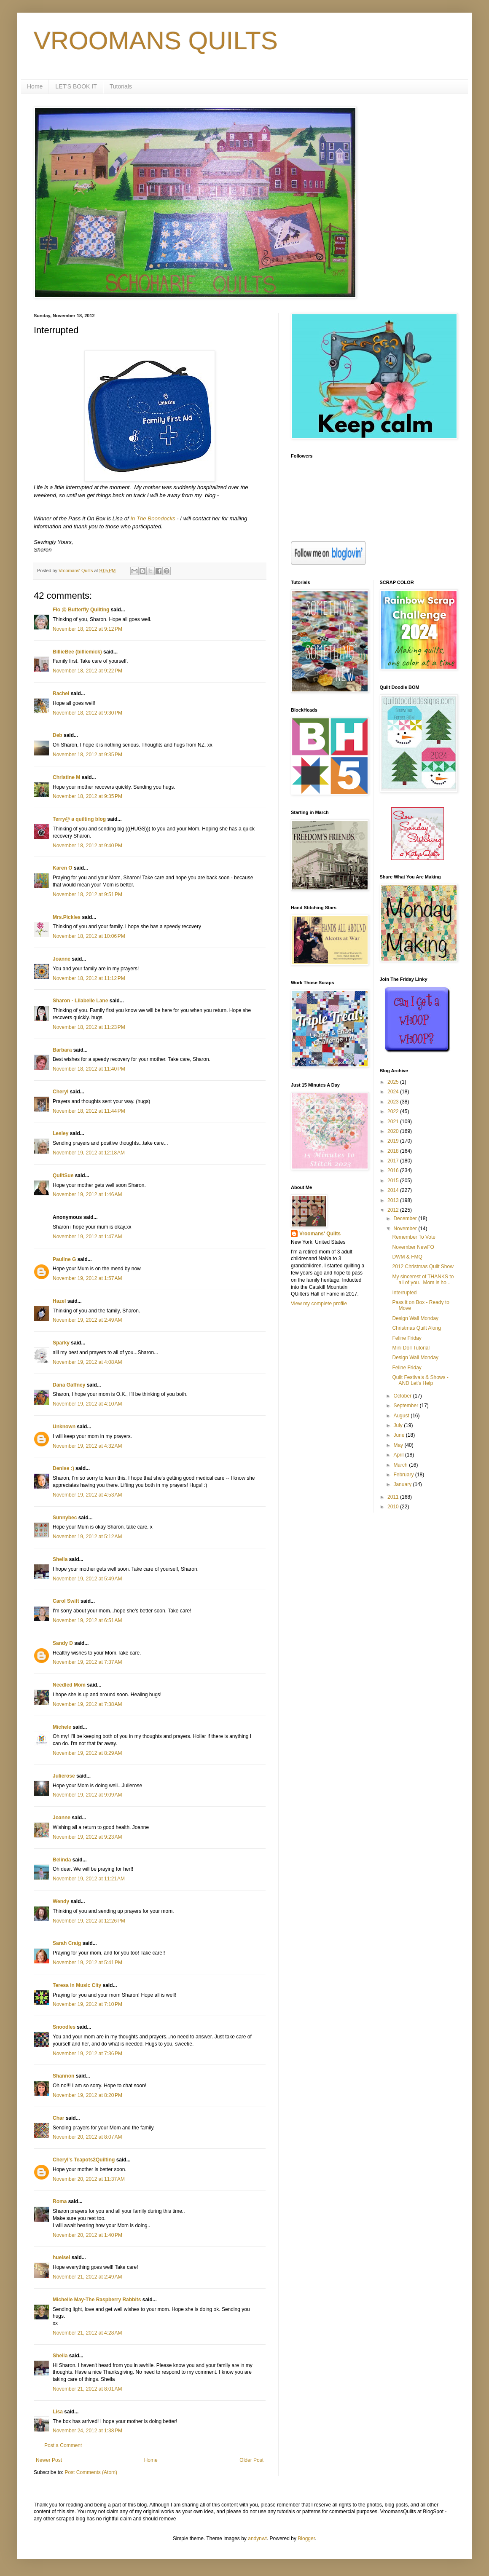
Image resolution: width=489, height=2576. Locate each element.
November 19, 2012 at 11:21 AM (89, 1879)
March (401, 1465)
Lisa (58, 2412)
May (398, 1445)
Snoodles (64, 2027)
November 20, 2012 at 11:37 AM (89, 2179)
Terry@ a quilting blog (79, 819)
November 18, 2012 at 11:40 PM (89, 1069)
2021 (393, 1122)
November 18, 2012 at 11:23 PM (89, 1027)
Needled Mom (69, 1685)
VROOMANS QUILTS (156, 41)
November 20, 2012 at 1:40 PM (87, 2235)
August (402, 1416)
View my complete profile (319, 1304)
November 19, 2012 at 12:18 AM (89, 1153)
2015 (393, 1181)
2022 (393, 1111)
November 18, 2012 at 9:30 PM (87, 713)
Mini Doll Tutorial (411, 1348)
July (398, 1425)
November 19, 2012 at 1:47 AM (87, 1237)
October (403, 1396)
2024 (393, 1092)
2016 (393, 1170)
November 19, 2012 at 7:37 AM (87, 1662)
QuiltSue (63, 1175)
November (405, 1229)
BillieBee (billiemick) (77, 652)
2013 (393, 1200)
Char (58, 2118)
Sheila (60, 1559)
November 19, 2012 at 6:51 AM (87, 1620)
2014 (393, 1190)
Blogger (306, 2538)
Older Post (251, 2460)
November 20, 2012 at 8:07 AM (87, 2137)
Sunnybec (65, 1518)
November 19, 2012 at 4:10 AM (87, 1404)
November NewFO (413, 1247)
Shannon (63, 2076)
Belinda (62, 1860)
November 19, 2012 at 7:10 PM (87, 2004)
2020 (393, 1131)
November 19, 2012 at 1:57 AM (87, 1278)
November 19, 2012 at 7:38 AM (87, 1704)
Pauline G (64, 1259)
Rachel (61, 693)
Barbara (62, 1050)
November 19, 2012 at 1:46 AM (87, 1194)
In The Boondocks (152, 518)
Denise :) (63, 1468)
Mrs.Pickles (67, 917)
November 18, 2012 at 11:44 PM (89, 1111)
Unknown (64, 1427)
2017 (393, 1161)
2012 (393, 1210)
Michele (62, 1727)
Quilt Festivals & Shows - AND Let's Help (420, 1380)
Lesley (60, 1133)
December (405, 1218)
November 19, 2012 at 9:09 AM (87, 1795)
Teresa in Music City (77, 1985)
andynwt (257, 2538)
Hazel (59, 1301)
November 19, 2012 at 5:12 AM (87, 1537)
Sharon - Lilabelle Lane (80, 1001)
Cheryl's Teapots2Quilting (84, 2160)
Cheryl (60, 1092)
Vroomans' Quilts (320, 1234)
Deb (57, 735)
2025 (393, 1082)
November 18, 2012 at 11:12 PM (89, 978)
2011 (393, 1497)
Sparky (61, 1343)
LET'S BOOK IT (76, 86)
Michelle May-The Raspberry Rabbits (97, 2300)
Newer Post (49, 2460)
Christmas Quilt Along (416, 1328)
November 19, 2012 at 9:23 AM (87, 1837)
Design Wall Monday (415, 1318)
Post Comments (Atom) (90, 2472)
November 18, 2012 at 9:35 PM (87, 755)
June (399, 1435)
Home (35, 86)
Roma (60, 2201)
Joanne (61, 959)
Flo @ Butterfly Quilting (81, 610)
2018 (393, 1151)
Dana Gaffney (69, 1385)
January (403, 1484)
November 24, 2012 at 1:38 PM (87, 2431)
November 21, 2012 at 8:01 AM (87, 2389)
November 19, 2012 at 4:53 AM (87, 1495)
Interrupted (404, 1293)
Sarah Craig (67, 1943)
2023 (393, 1102)
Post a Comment (63, 2445)
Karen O (63, 868)
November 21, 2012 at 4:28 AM (87, 2333)
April (399, 1455)
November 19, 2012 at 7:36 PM (87, 2054)
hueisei (61, 2257)
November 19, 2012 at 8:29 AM (87, 1753)
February (404, 1475)
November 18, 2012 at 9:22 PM (87, 671)
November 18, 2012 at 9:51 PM (87, 894)
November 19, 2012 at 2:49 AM (87, 1320)
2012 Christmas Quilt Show (422, 1266)
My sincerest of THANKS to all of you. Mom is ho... (423, 1279)
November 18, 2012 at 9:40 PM (87, 846)
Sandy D (63, 1643)
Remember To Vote (413, 1237)
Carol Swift (66, 1601)
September (406, 1405)
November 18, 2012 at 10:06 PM (89, 936)
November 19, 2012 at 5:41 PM (87, 1962)
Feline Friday (406, 1338)
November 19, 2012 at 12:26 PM (89, 1921)
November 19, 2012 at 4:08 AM (87, 1362)
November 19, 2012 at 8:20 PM (87, 2095)
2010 (393, 1507)
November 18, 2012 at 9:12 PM (87, 629)
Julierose (64, 1776)
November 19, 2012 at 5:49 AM (87, 1579)
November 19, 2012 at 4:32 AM (87, 1446)
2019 (393, 1141)
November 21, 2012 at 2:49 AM (87, 2277)
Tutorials (121, 86)
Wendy (61, 1901)
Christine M (66, 777)
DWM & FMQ (407, 1257)
